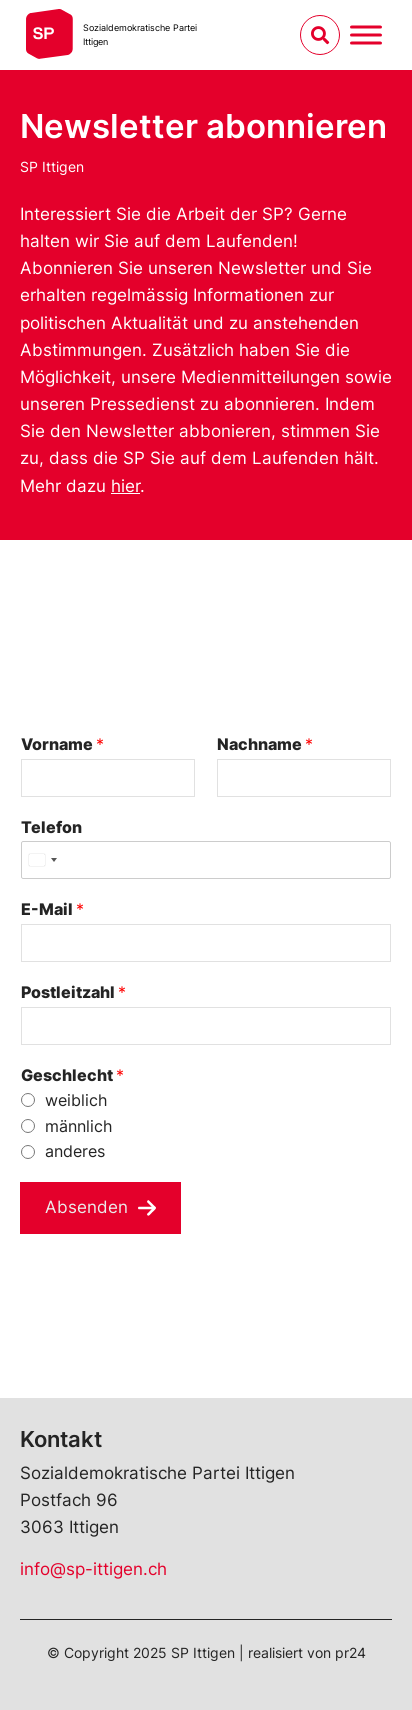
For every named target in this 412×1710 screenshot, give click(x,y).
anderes (75, 1151)
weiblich (76, 1100)
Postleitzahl (73, 992)
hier (125, 486)
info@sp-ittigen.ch (93, 1569)
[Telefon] (206, 860)
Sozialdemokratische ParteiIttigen (140, 34)
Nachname (265, 744)
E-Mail (52, 909)
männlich (78, 1126)
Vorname (62, 744)
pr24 (350, 1652)
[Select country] (42, 860)
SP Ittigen (52, 166)
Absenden (86, 1207)
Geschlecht (72, 1075)
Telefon (51, 827)
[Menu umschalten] (366, 34)
